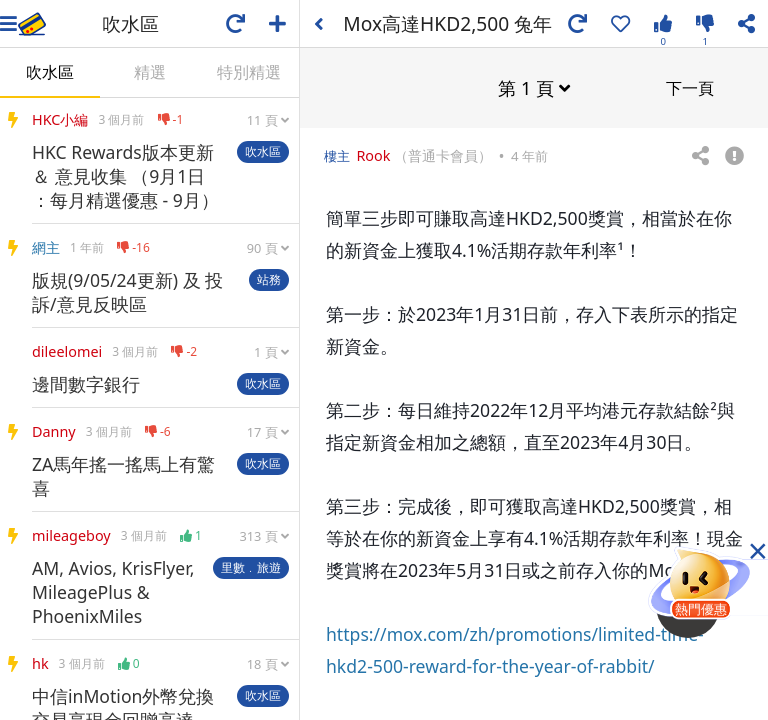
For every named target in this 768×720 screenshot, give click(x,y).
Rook (373, 154)
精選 (150, 72)
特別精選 (249, 72)
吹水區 (50, 72)
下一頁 (690, 87)
